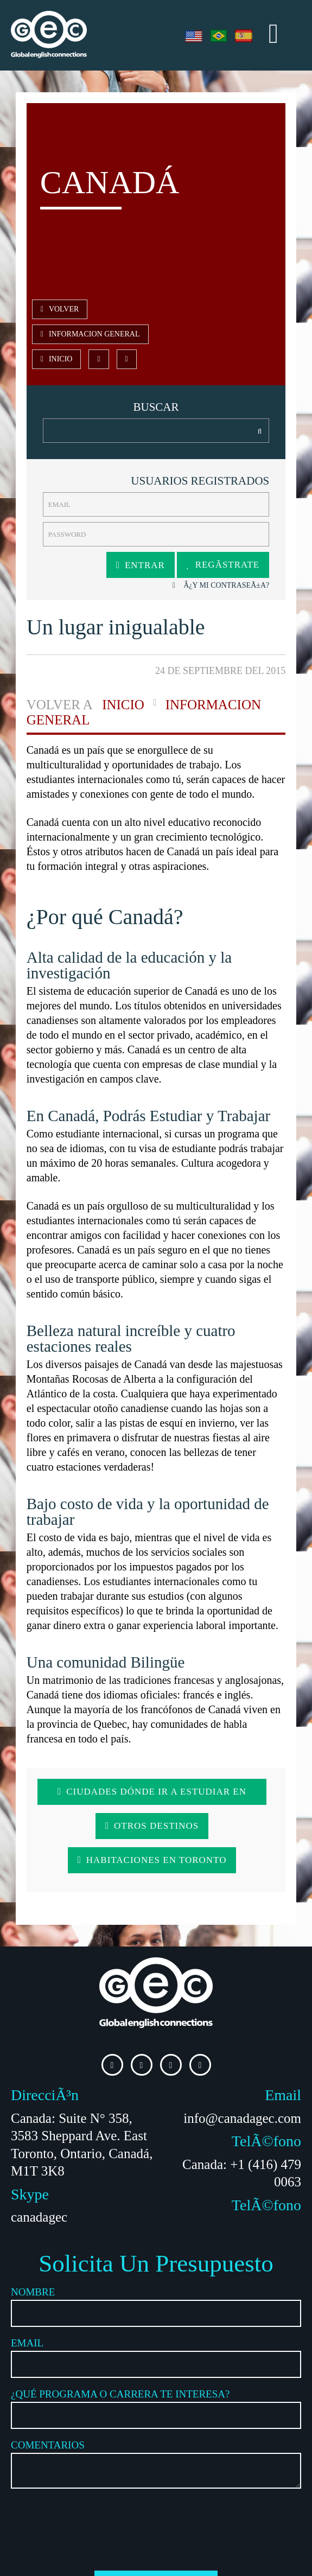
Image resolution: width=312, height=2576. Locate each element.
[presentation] (156, 2455)
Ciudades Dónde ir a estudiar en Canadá (156, 1754)
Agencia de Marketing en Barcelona (204, 2566)
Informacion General (128, 310)
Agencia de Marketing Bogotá (99, 2566)
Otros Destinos (92, 1788)
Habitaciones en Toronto (203, 1788)
